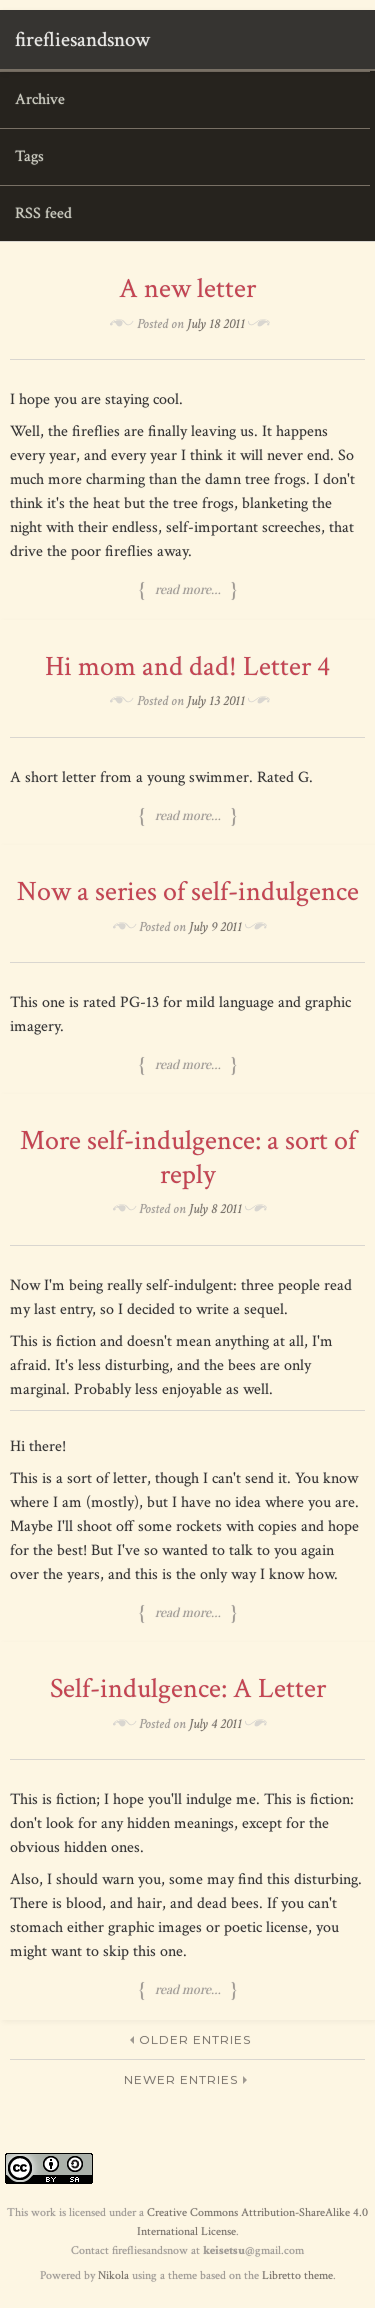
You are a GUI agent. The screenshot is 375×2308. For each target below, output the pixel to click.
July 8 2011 (215, 1209)
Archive (40, 99)
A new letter (187, 288)
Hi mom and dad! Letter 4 (187, 666)
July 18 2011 (216, 324)
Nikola (113, 2275)
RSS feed (43, 213)
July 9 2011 (215, 927)
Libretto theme (297, 2275)
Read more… (188, 590)
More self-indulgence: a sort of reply (188, 1157)
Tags (29, 156)
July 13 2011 (216, 701)
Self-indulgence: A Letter (188, 1688)
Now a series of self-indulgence (188, 891)
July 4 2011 (215, 1724)
